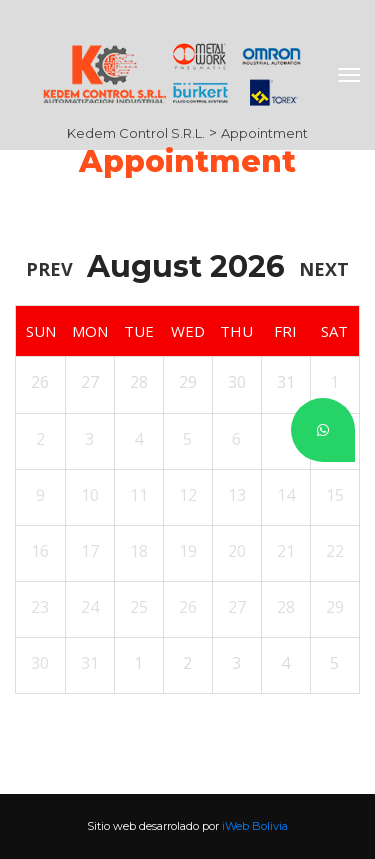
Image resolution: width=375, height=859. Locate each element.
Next (324, 269)
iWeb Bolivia (255, 826)
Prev (49, 269)
